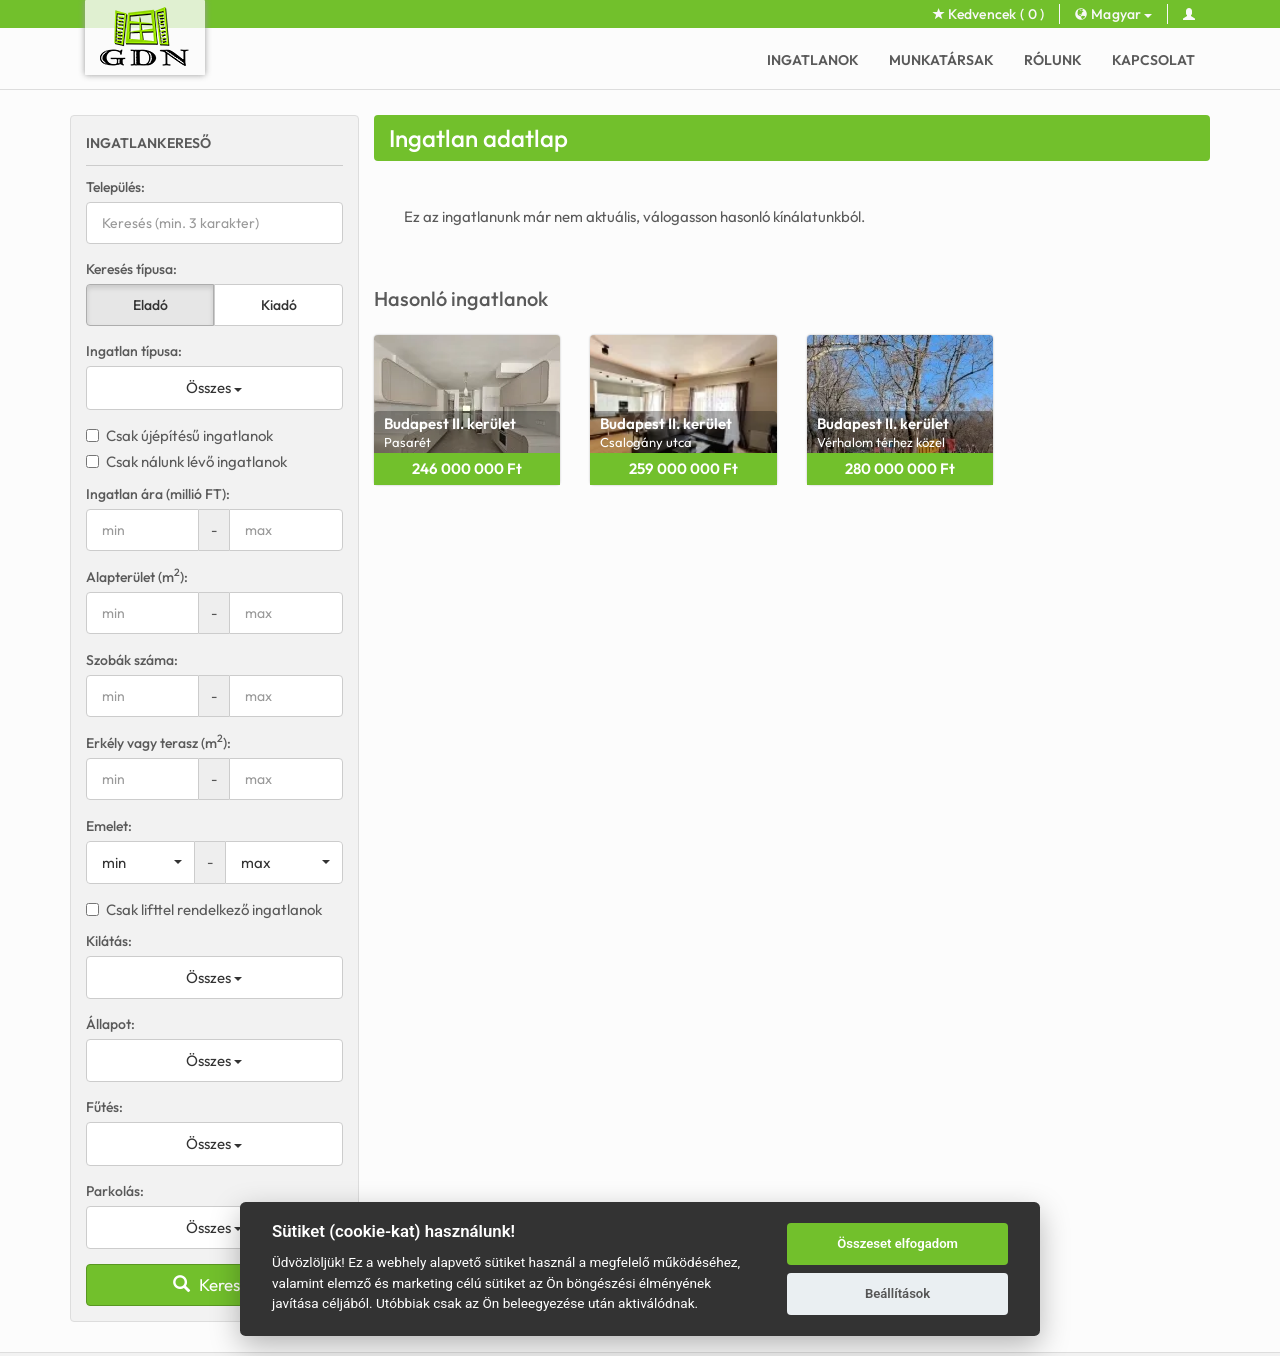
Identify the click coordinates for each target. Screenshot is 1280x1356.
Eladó (150, 305)
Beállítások (897, 1293)
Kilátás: (109, 941)
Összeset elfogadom (897, 1243)
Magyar (1113, 14)
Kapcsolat (1153, 60)
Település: (115, 187)
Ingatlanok (813, 60)
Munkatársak (941, 60)
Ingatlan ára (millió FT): (158, 494)
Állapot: (110, 1024)
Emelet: (109, 826)
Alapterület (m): (137, 576)
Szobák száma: (132, 660)
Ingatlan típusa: (134, 351)
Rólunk (1053, 60)
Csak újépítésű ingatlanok (179, 435)
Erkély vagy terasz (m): (158, 742)
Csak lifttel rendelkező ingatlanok (204, 909)
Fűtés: (104, 1107)
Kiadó (279, 305)
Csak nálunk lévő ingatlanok (186, 461)
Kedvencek (989, 14)
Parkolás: (115, 1191)
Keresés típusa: (131, 269)
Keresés (214, 1284)
